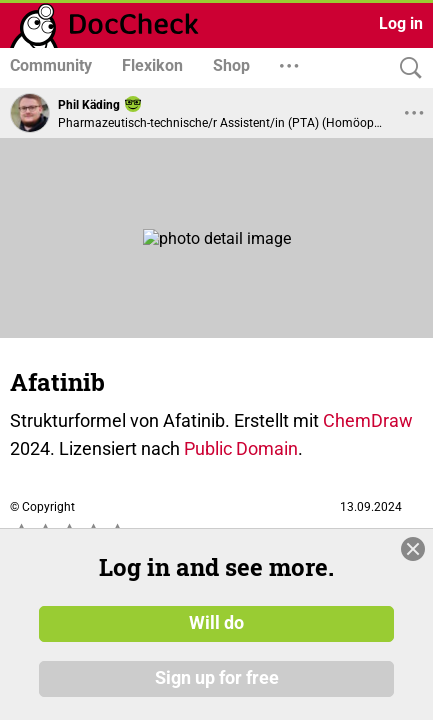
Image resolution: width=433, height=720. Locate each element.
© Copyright (42, 507)
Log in (401, 23)
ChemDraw (368, 420)
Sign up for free (217, 679)
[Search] (406, 68)
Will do (216, 623)
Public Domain (241, 448)
